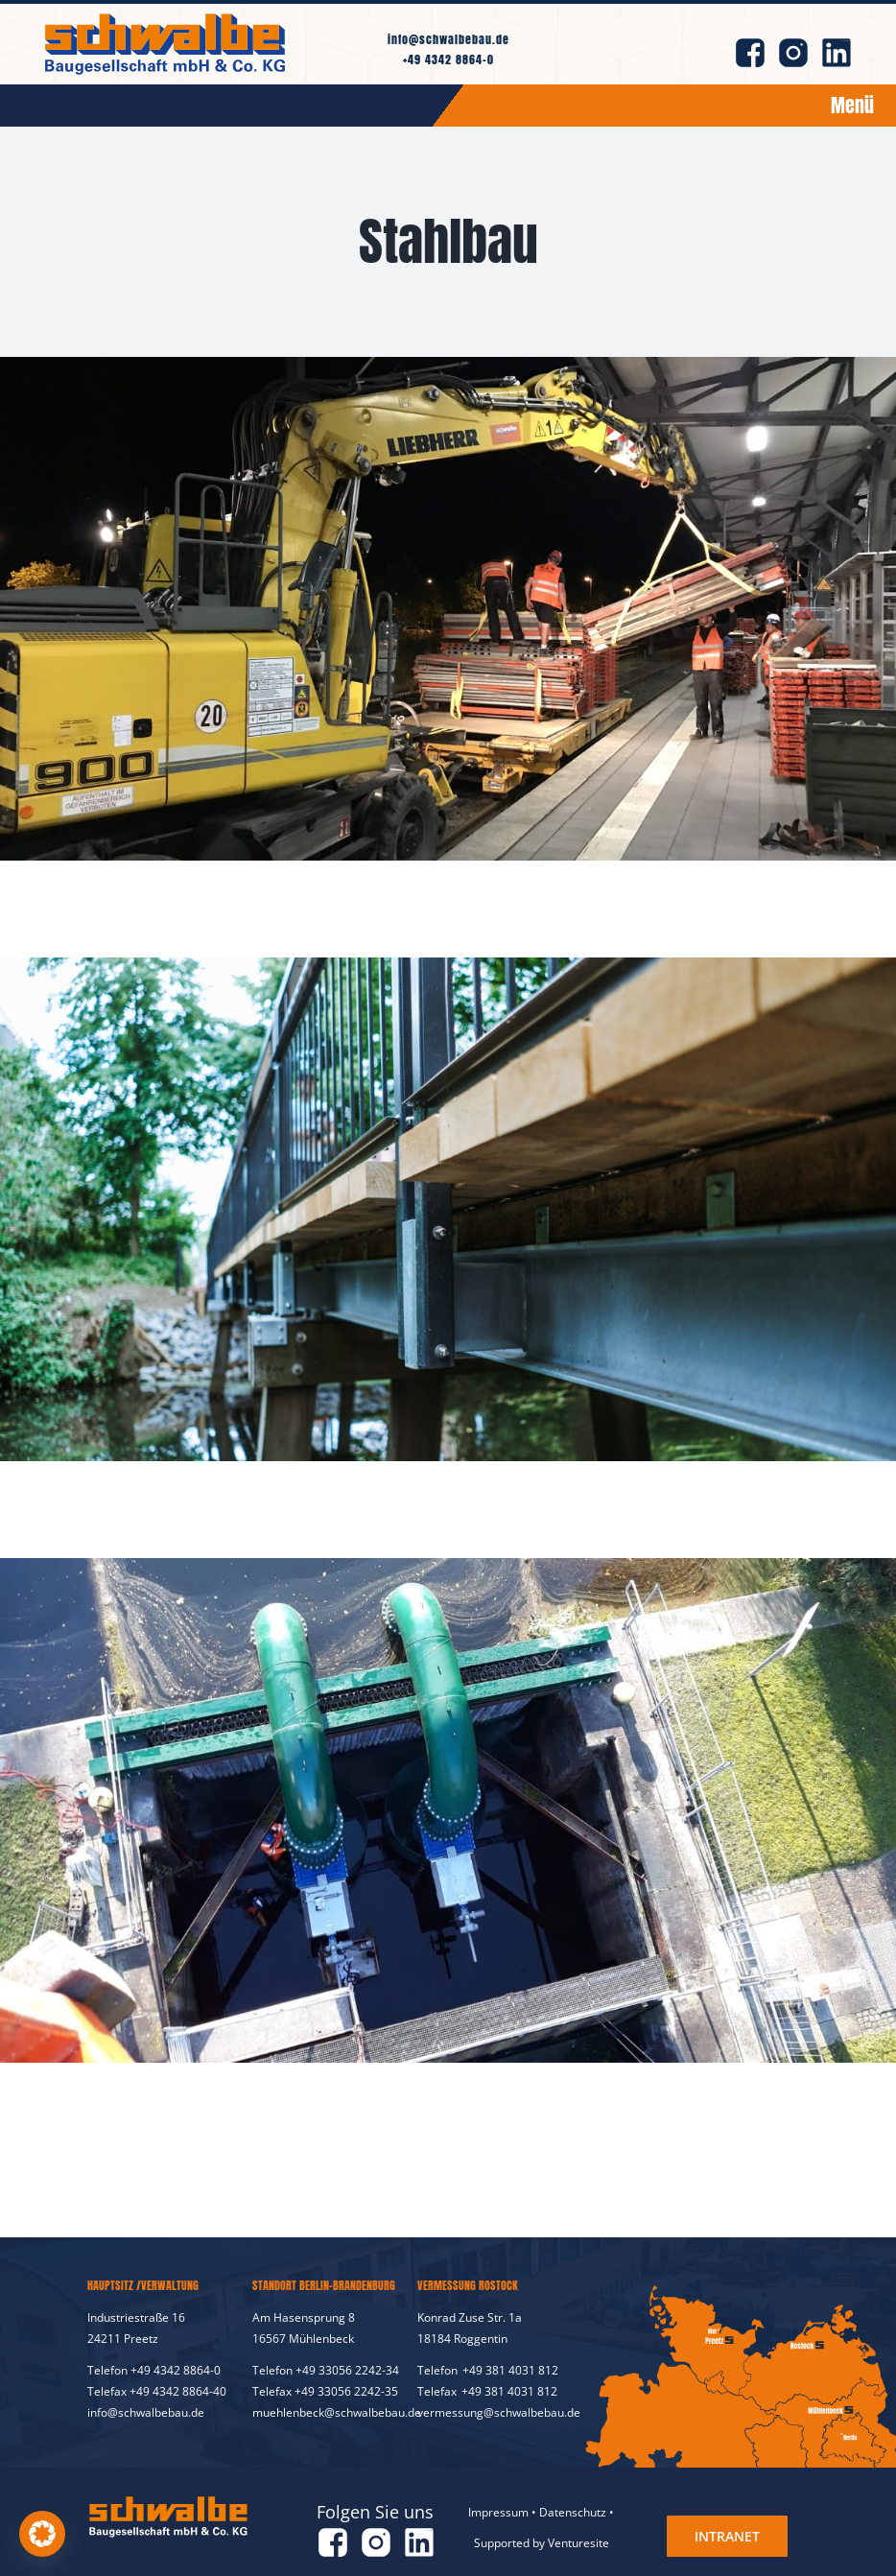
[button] (42, 2534)
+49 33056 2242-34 (347, 2370)
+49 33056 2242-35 (346, 2391)
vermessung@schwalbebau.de (498, 2412)
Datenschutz (572, 2512)
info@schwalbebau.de (448, 39)
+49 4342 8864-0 (448, 59)
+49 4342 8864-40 (178, 2391)
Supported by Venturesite (541, 2543)
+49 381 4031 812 (510, 2370)
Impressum (498, 2512)
